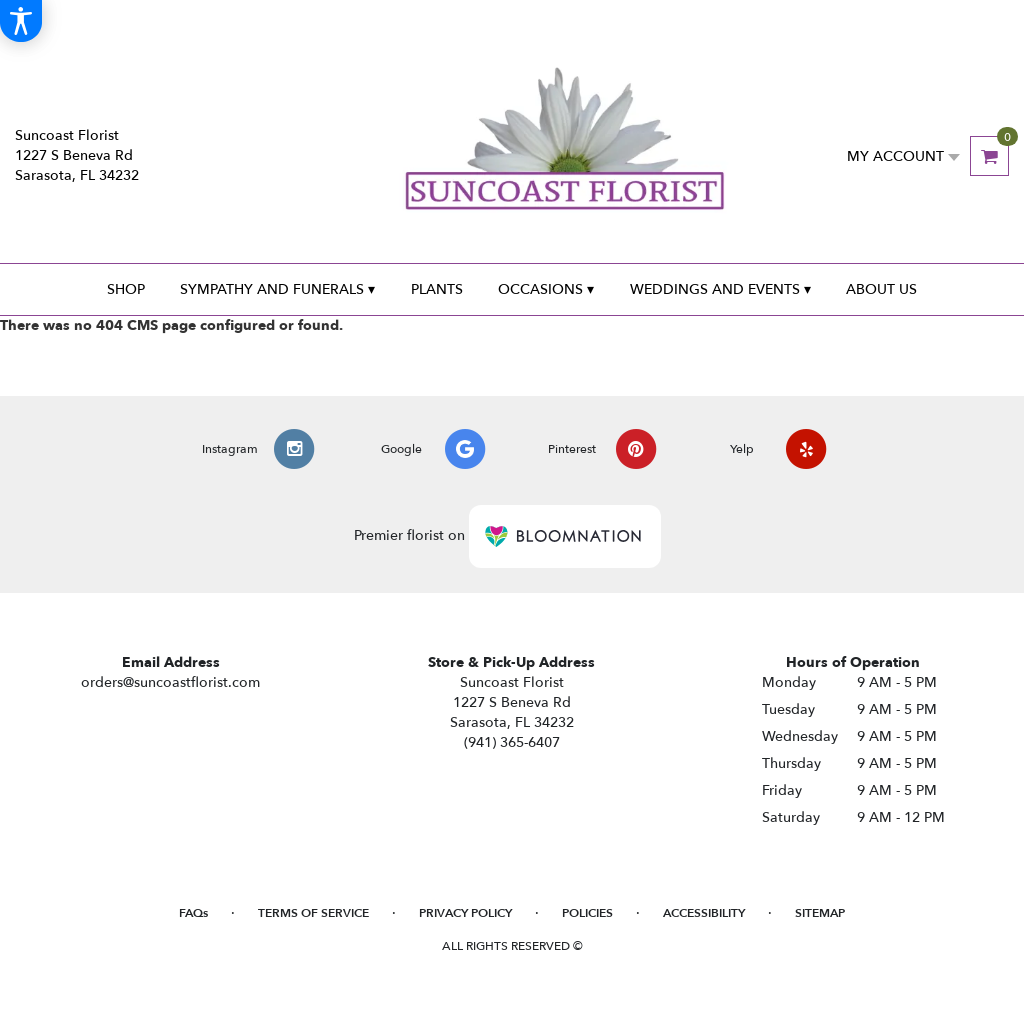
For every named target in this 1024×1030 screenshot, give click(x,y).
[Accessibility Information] (21, 21)
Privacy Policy (465, 913)
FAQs (193, 913)
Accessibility (704, 913)
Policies (587, 913)
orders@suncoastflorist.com (170, 682)
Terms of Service (313, 913)
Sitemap (820, 913)
